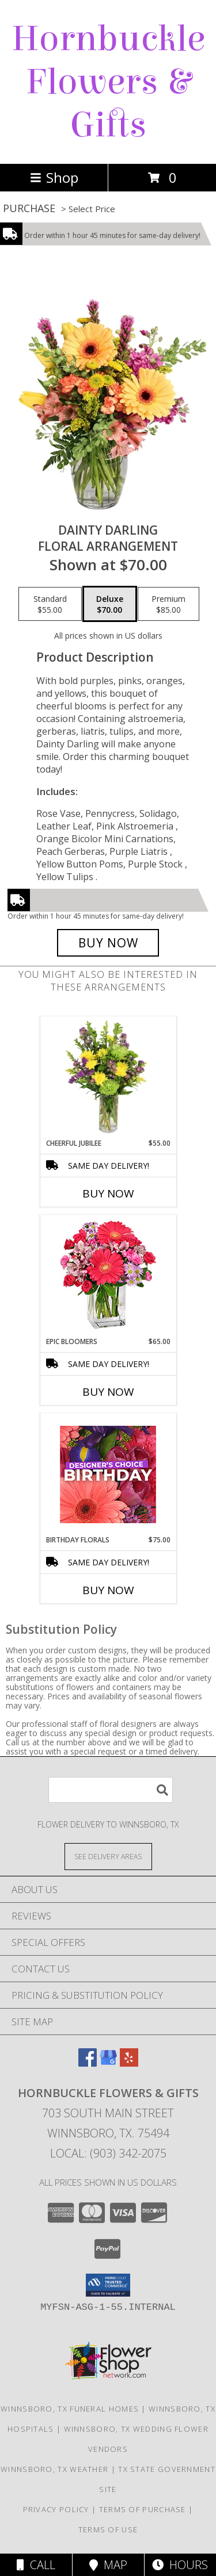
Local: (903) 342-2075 (108, 2153)
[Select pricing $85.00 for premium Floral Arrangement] (168, 604)
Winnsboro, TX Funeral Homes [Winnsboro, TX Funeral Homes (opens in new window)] (70, 2409)
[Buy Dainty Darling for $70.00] (108, 943)
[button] (108, 2285)
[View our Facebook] (87, 2063)
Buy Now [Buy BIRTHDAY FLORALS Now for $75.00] (108, 1590)
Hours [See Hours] (180, 2565)
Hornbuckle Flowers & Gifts (108, 82)
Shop (54, 177)
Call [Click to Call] (36, 2565)
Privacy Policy (56, 2509)
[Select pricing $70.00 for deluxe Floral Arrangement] (109, 604)
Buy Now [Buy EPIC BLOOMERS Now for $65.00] (108, 1391)
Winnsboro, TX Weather (54, 2469)
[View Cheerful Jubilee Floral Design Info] (108, 1077)
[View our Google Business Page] (108, 2063)
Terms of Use (108, 2529)
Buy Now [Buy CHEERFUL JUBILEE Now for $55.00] (108, 1193)
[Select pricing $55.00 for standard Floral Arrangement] (50, 604)
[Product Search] (110, 1790)
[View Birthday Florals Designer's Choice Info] (108, 1474)
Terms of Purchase (142, 2509)
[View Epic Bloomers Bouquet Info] (108, 1276)
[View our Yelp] (129, 2063)
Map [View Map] (108, 2565)
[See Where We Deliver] (108, 1856)
